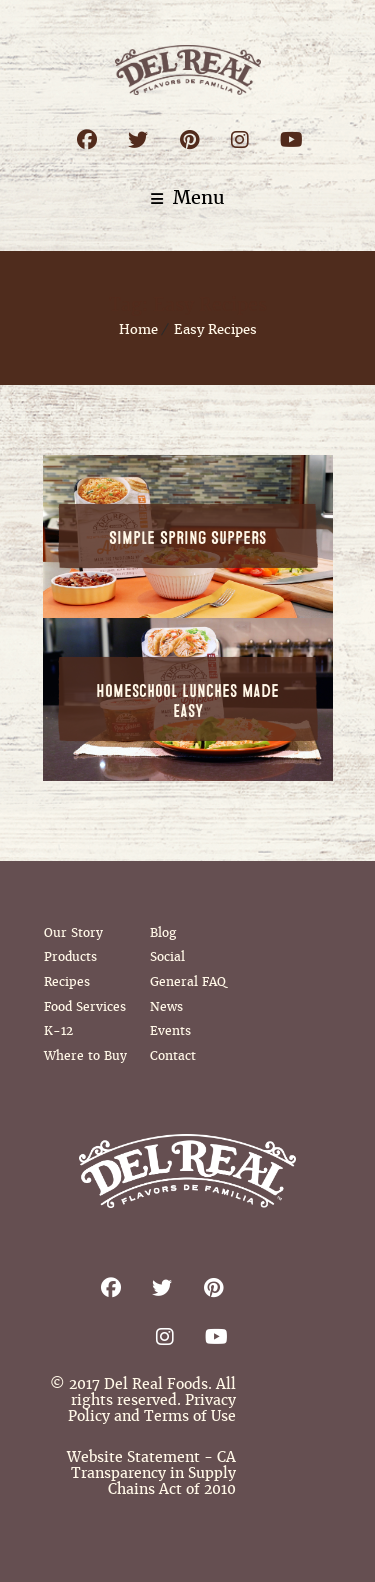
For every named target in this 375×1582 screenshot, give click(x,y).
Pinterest (189, 139)
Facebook (87, 139)
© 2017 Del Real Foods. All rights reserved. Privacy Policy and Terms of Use (143, 1400)
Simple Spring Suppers (187, 539)
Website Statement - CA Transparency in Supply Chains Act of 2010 (151, 1473)
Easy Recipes (215, 329)
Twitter (138, 139)
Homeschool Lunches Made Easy (187, 702)
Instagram (240, 139)
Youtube (291, 139)
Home (138, 329)
